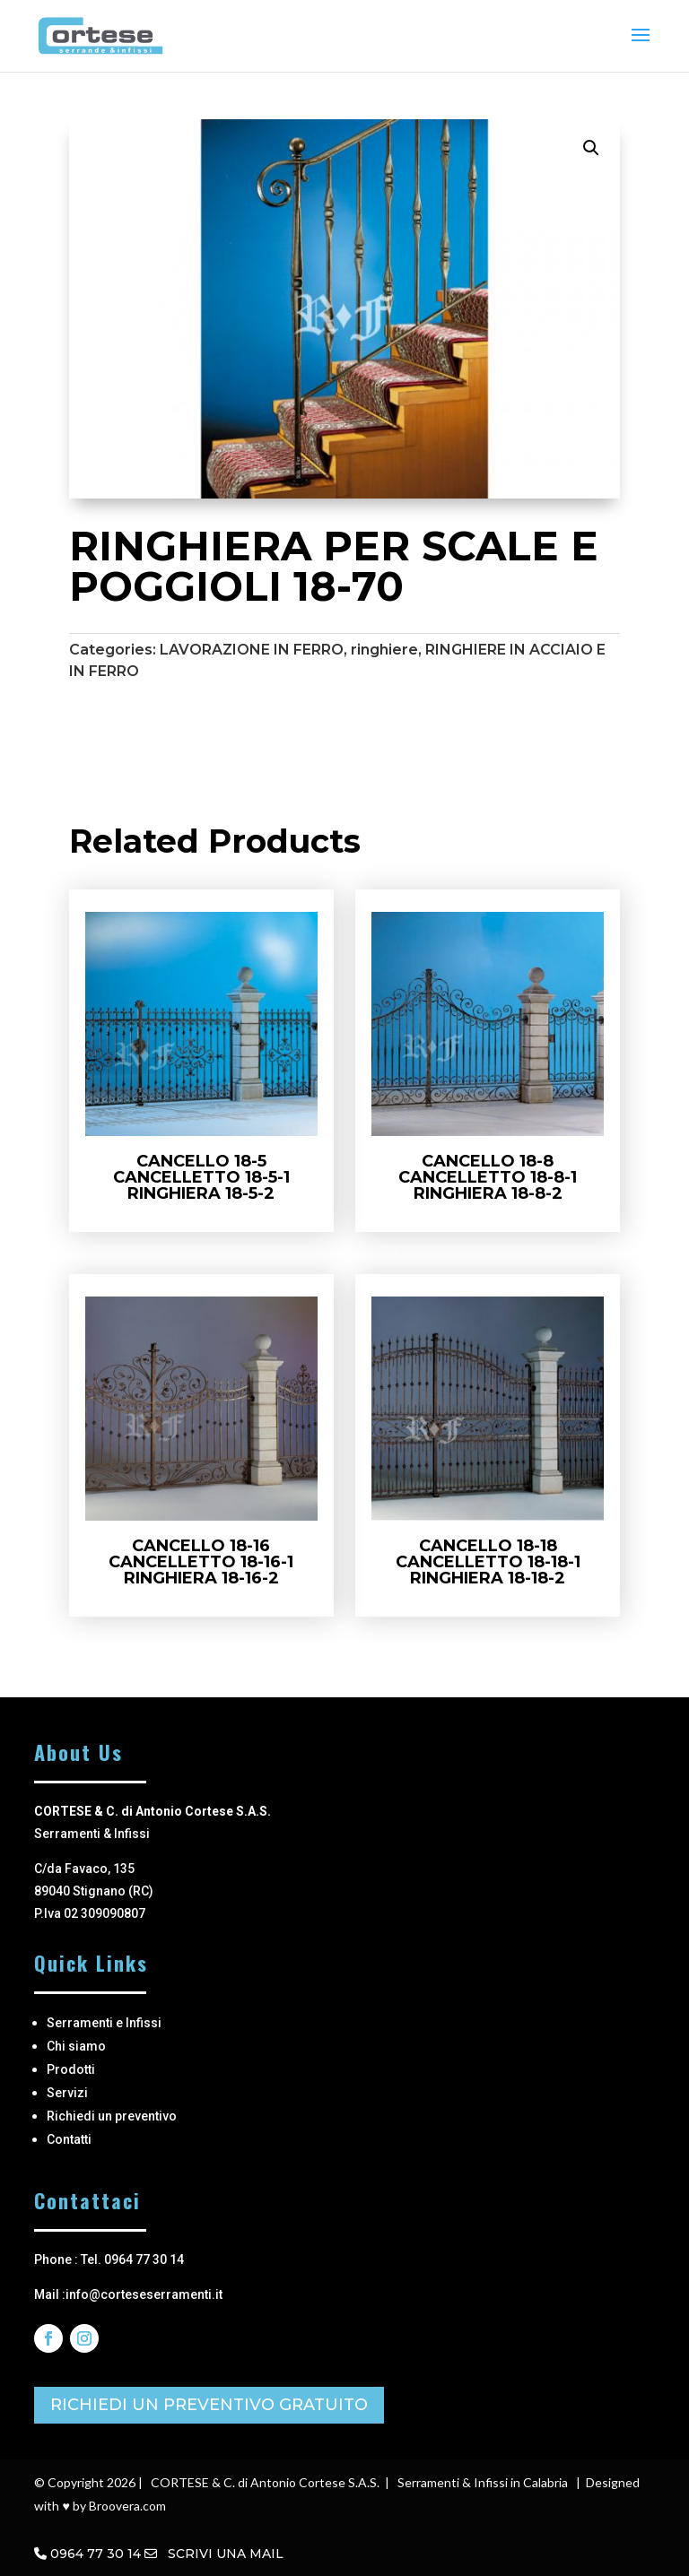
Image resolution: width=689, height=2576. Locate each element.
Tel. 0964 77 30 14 (132, 2259)
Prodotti (71, 2069)
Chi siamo (76, 2046)
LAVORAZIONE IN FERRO (252, 649)
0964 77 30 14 (95, 2554)
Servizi (67, 2093)
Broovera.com (127, 2505)
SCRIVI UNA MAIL (213, 2554)
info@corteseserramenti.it (143, 2294)
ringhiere (384, 649)
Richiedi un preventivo (112, 2116)
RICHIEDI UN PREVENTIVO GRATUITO (209, 2405)
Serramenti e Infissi (104, 2023)
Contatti (69, 2139)
